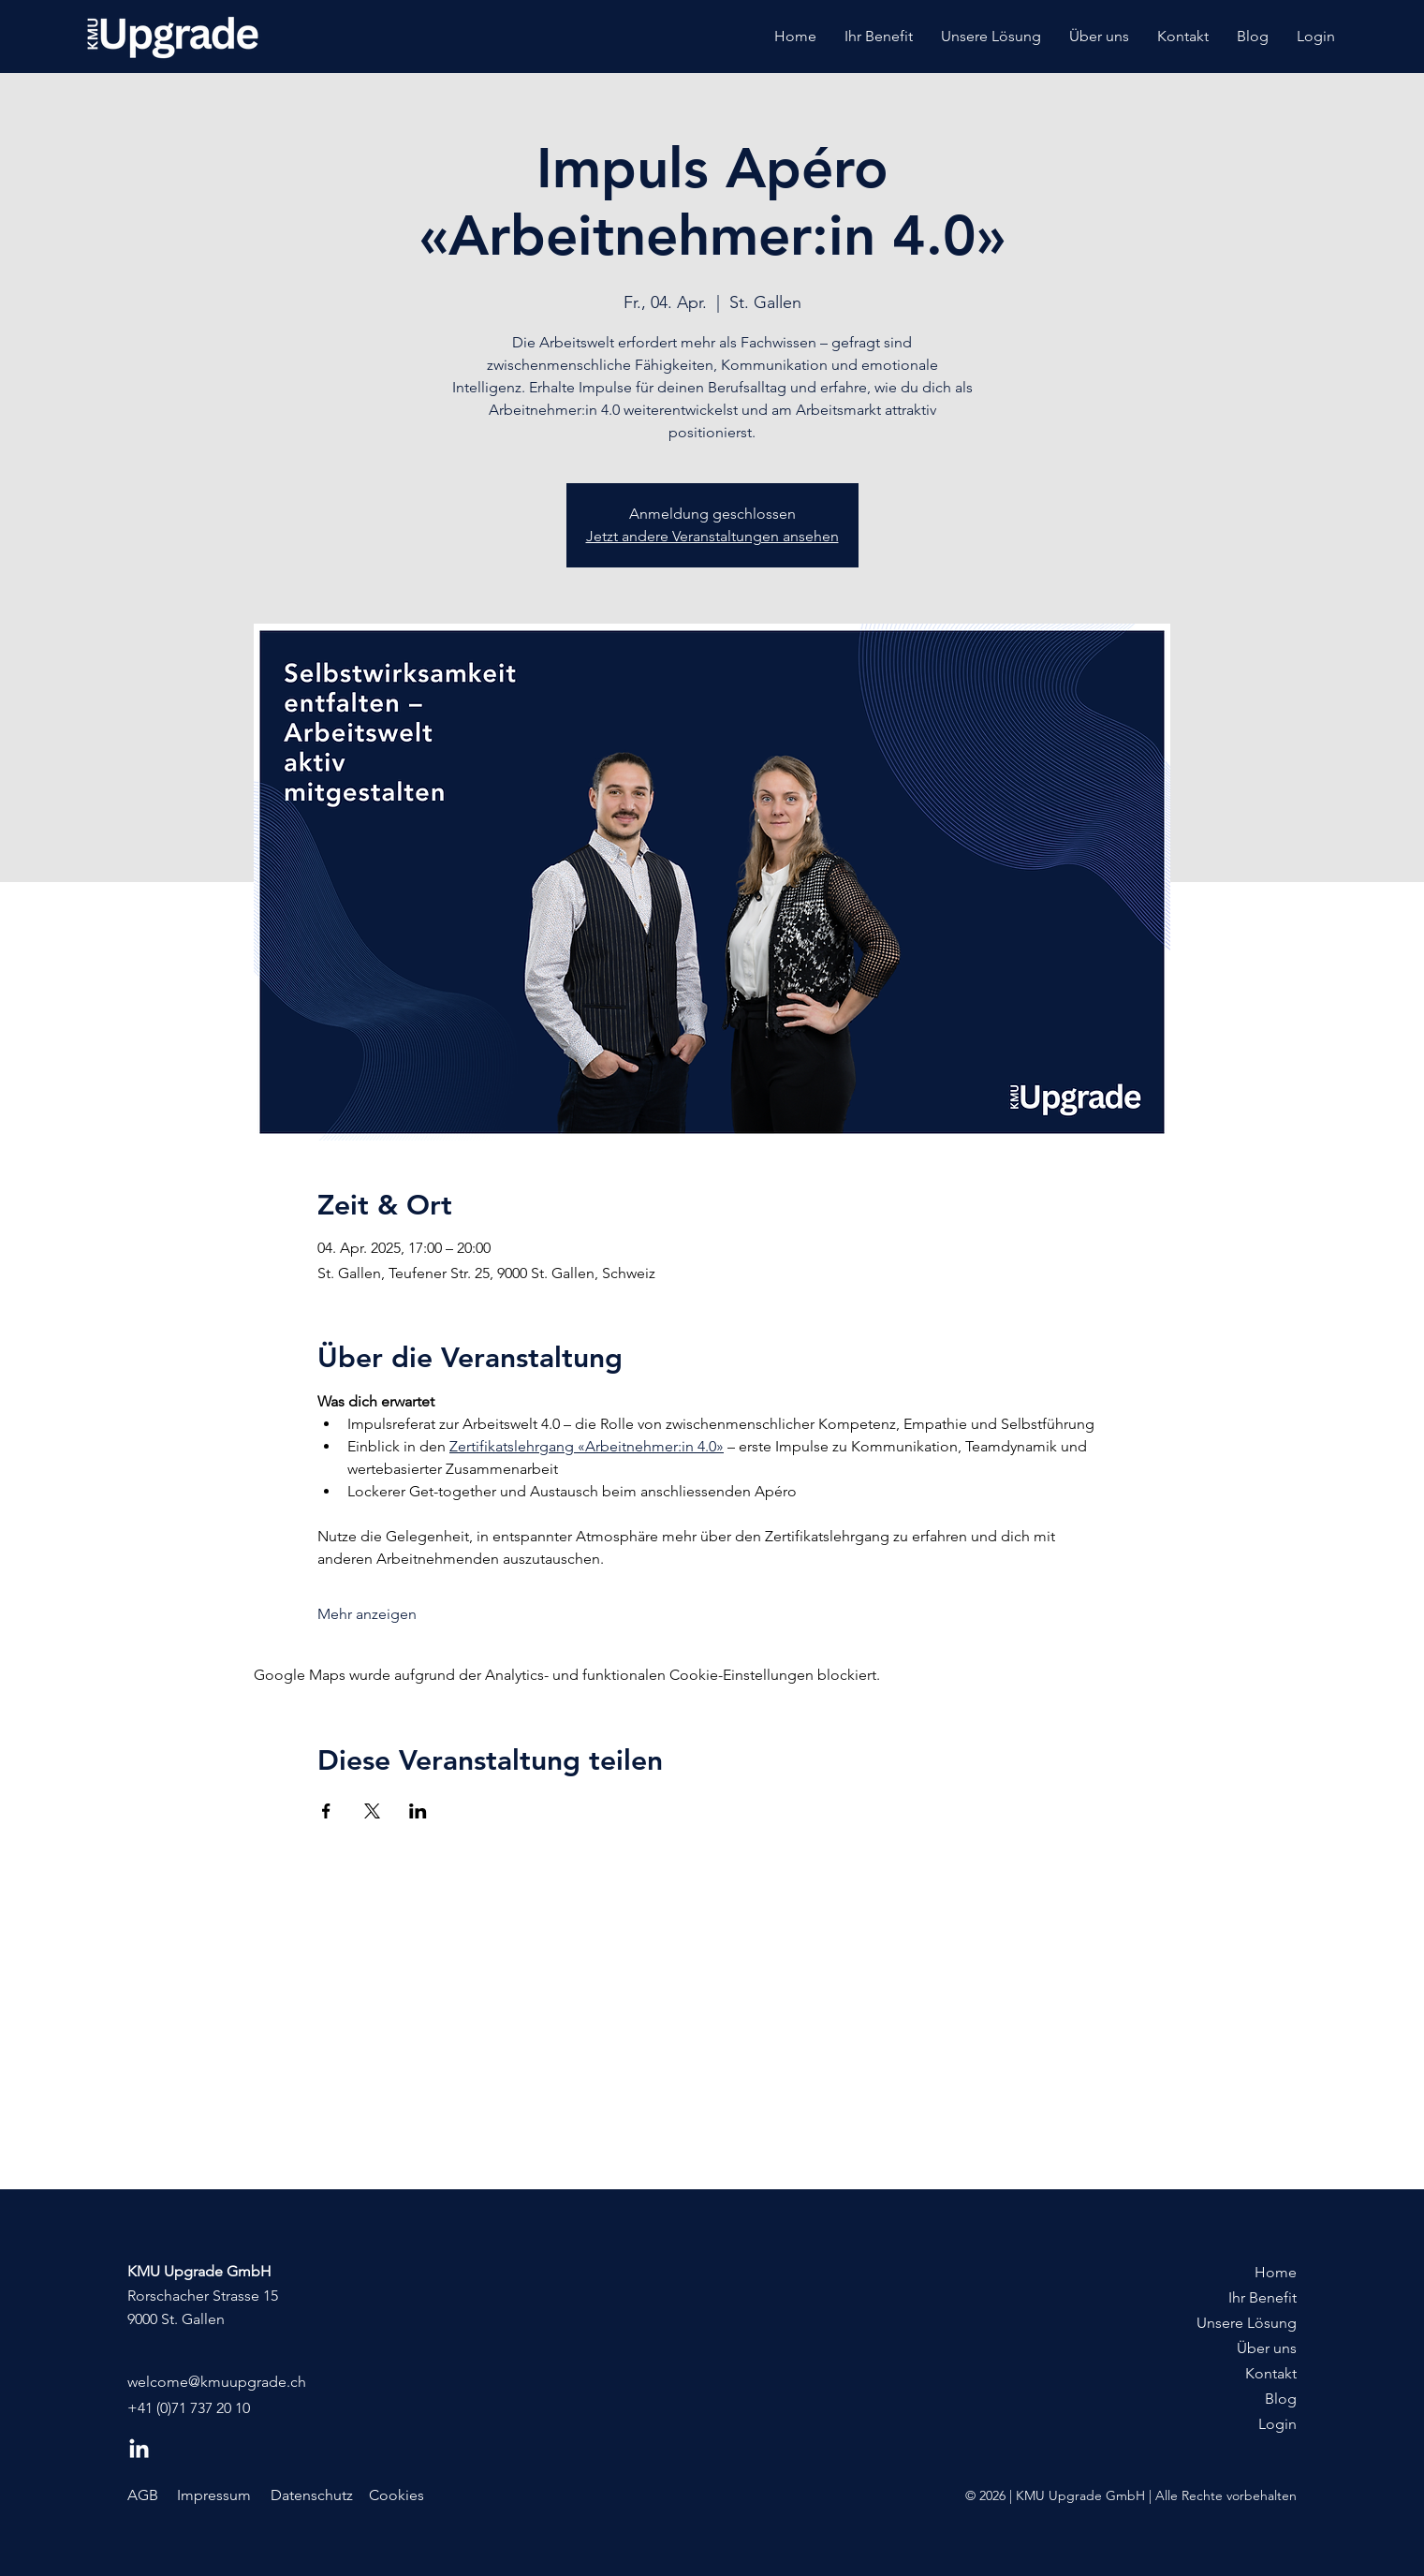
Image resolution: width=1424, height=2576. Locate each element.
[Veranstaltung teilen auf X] (372, 1810)
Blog (1281, 2398)
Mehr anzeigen (367, 1614)
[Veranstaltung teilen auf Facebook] (326, 1810)
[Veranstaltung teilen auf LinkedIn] (418, 1810)
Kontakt (1271, 2373)
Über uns (1267, 2348)
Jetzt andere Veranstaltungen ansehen (712, 536)
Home (1276, 2272)
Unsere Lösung (1246, 2323)
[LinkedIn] (139, 2450)
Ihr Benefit (1262, 2297)
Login (1277, 2424)
